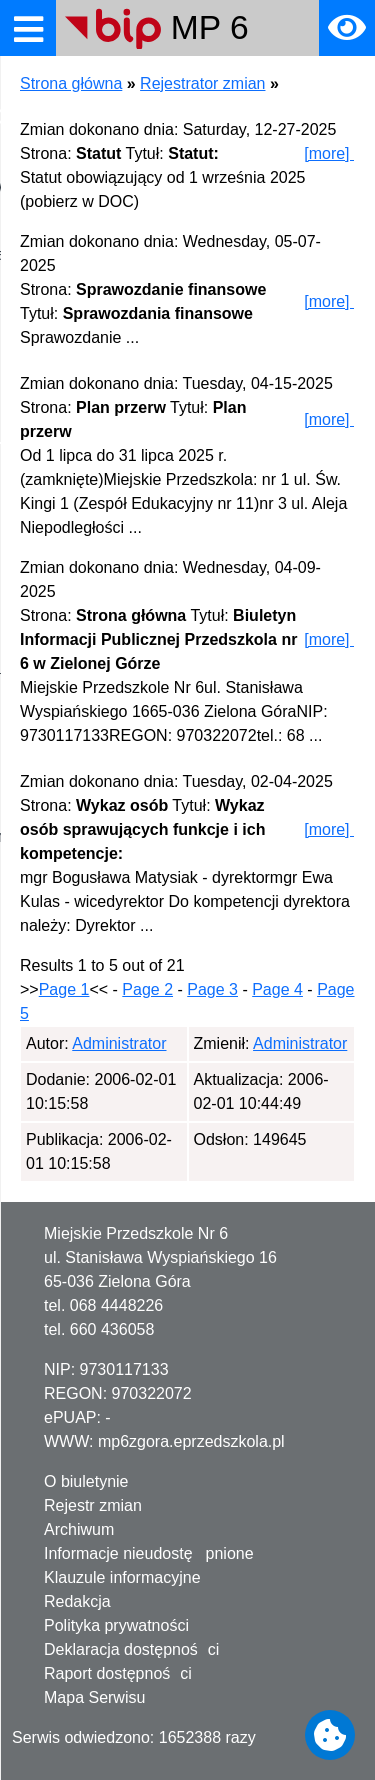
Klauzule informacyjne (122, 1577)
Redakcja (77, 1601)
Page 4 (277, 989)
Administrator (119, 1043)
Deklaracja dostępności (131, 1649)
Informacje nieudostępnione (149, 1553)
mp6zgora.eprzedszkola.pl (191, 1441)
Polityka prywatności (116, 1625)
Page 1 (64, 989)
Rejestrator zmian (202, 83)
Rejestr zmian (93, 1505)
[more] (329, 153)
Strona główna (71, 83)
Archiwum (79, 1529)
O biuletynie (86, 1481)
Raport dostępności (118, 1673)
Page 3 (212, 989)
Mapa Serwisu (94, 1697)
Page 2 (147, 989)
